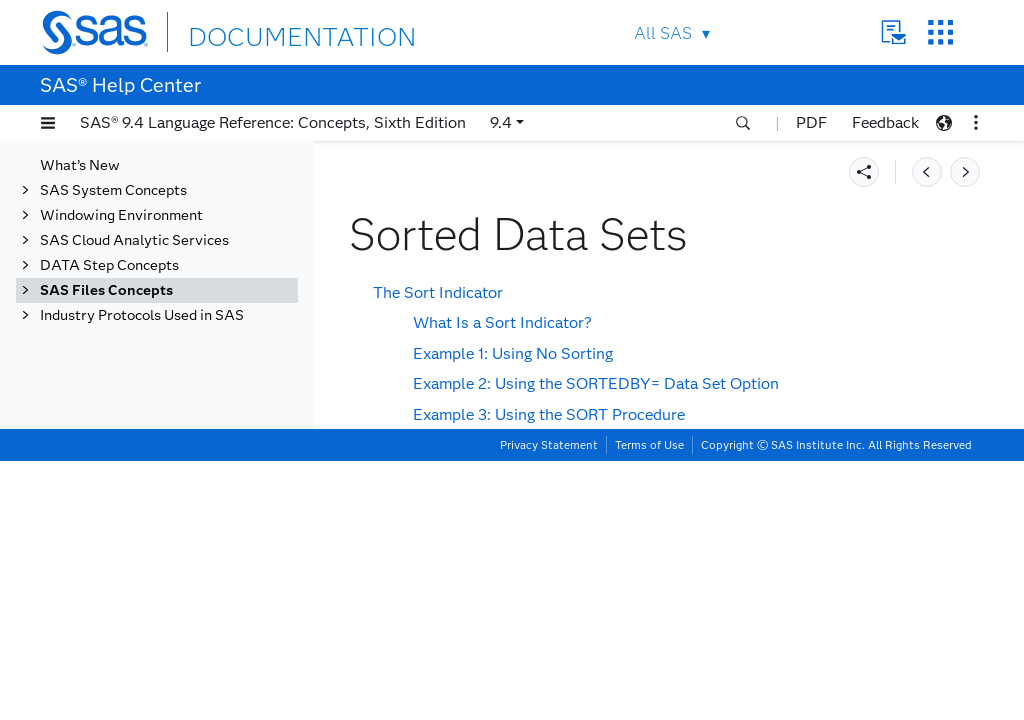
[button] (48, 123)
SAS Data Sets (109, 253)
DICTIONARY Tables (128, 604)
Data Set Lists (127, 370)
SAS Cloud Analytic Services (134, 153)
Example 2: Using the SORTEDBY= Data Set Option (596, 383)
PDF (811, 122)
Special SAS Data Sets (154, 395)
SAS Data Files (110, 512)
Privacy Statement (549, 704)
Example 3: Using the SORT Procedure (549, 414)
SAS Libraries (105, 228)
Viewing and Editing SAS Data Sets (179, 479)
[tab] (187, 420)
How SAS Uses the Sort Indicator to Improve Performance (580, 444)
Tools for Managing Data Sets (177, 445)
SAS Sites (940, 32)
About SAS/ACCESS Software (161, 654)
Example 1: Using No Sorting (513, 353)
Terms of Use (649, 704)
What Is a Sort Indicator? (502, 322)
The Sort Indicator (438, 292)
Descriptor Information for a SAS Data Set (172, 312)
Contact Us (893, 32)
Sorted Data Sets (138, 420)
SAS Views (96, 537)
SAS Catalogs (105, 629)
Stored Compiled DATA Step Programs (153, 571)
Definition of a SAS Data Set (173, 278)
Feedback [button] (885, 122)
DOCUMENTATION (261, 31)
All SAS (663, 33)
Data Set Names (134, 345)
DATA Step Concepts (109, 178)
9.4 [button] (501, 122)
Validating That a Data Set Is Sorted (501, 474)
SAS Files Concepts (106, 203)
